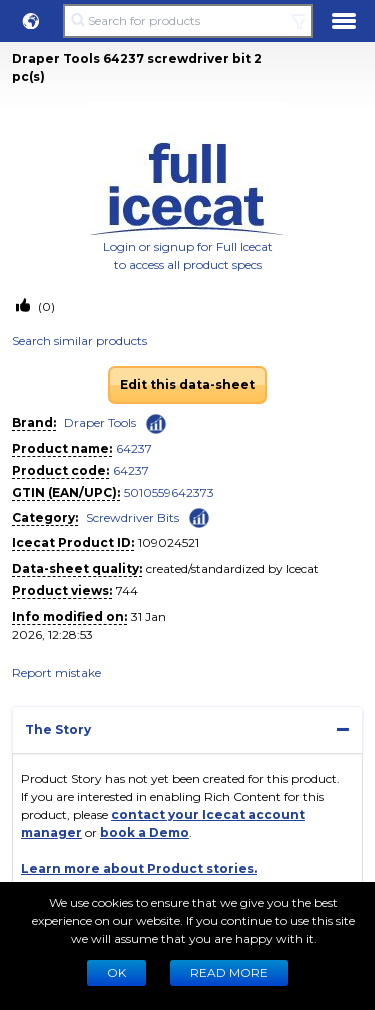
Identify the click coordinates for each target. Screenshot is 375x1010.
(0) (45, 306)
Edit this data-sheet (187, 384)
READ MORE (229, 972)
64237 (134, 448)
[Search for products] (187, 21)
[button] (31, 21)
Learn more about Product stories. (139, 868)
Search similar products (79, 340)
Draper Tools (100, 422)
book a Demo (144, 832)
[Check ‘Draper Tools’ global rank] (156, 424)
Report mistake (56, 672)
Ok (116, 972)
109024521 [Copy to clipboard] (168, 542)
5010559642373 (169, 492)
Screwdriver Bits (132, 517)
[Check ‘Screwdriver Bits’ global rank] (199, 516)
